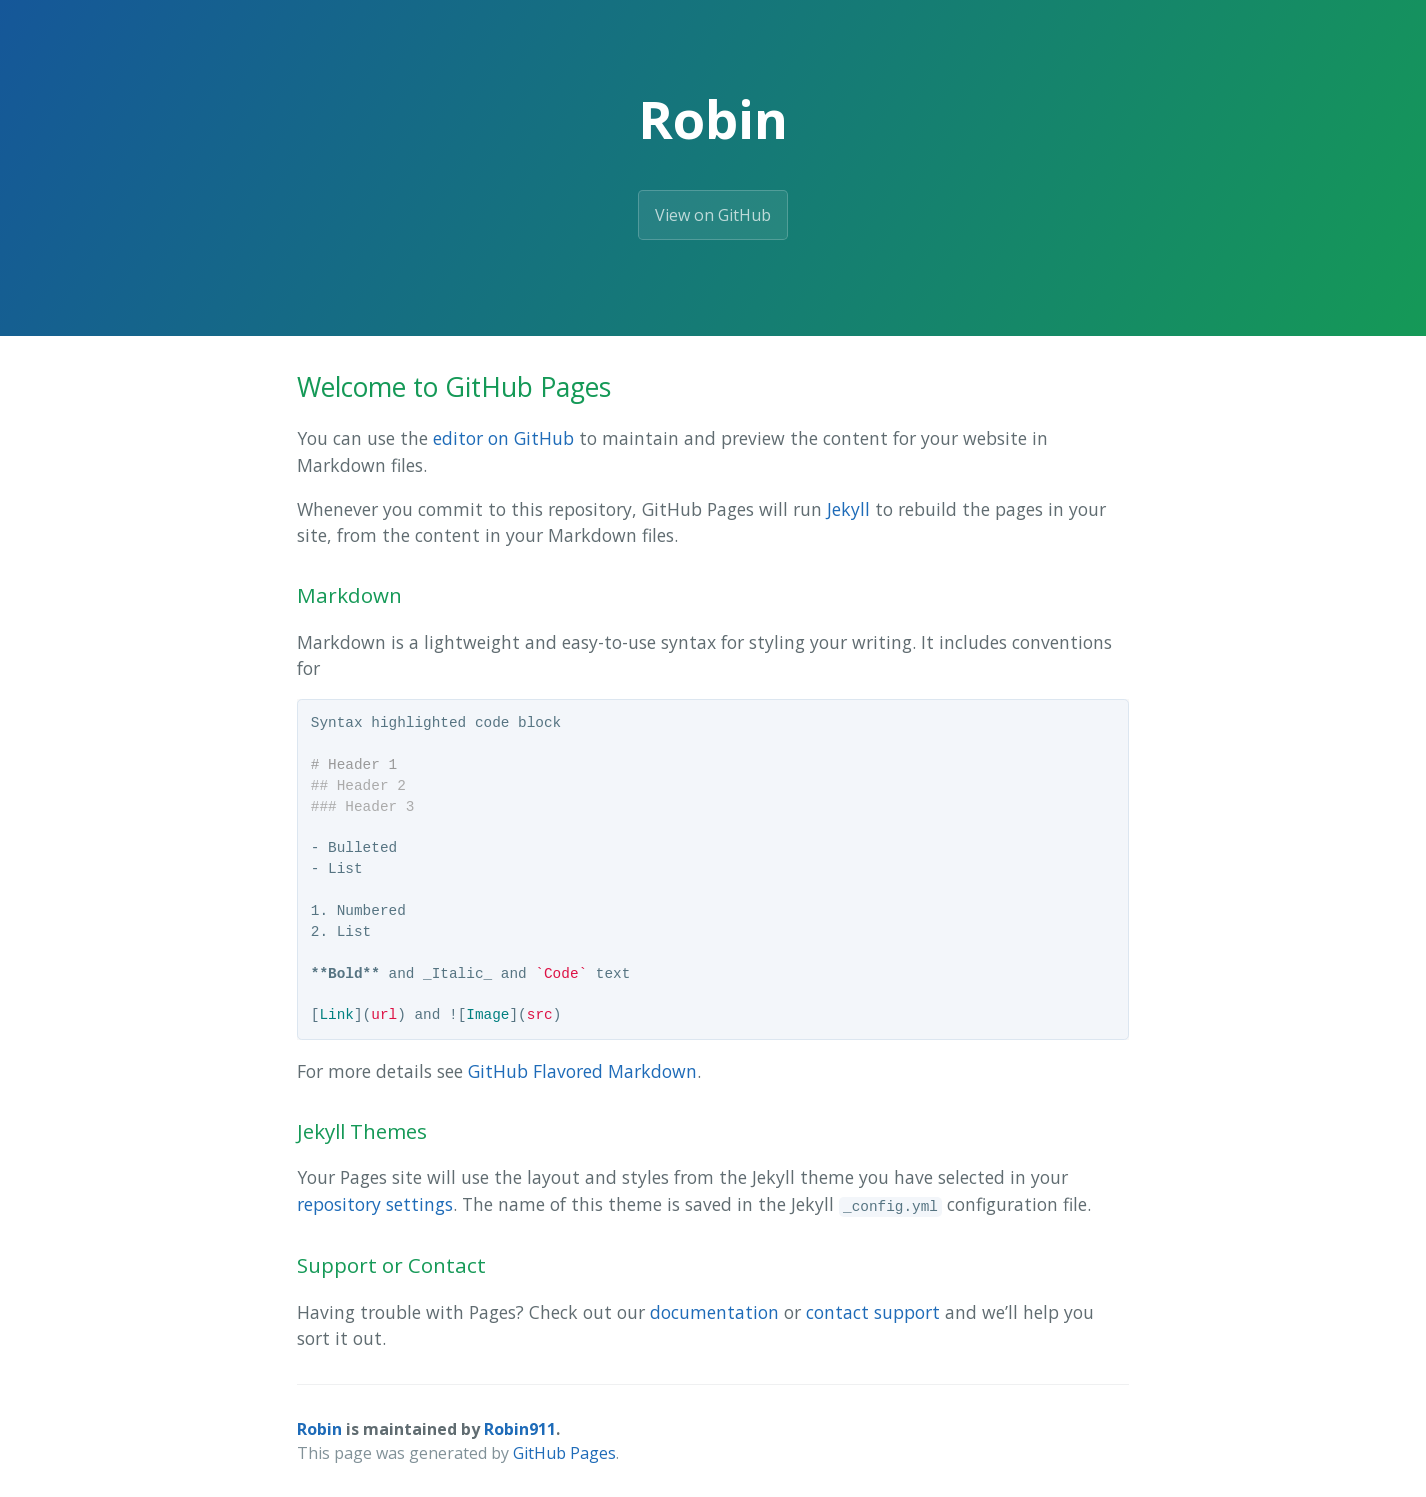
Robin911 (520, 1429)
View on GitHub (713, 215)
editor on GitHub (503, 438)
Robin (319, 1429)
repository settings (375, 1204)
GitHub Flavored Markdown (582, 1071)
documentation (714, 1312)
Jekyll (848, 509)
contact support (873, 1312)
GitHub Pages (564, 1453)
